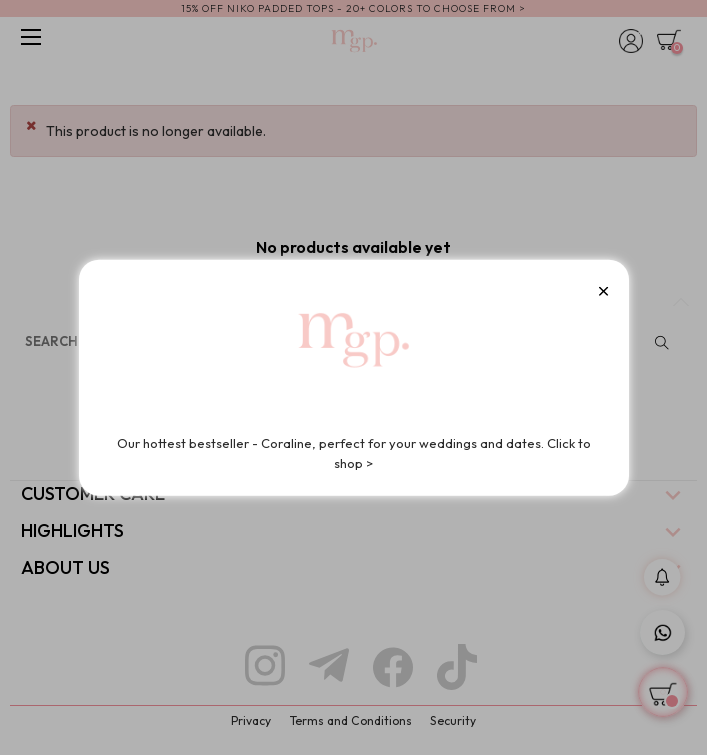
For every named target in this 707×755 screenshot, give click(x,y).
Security (453, 720)
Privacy (251, 720)
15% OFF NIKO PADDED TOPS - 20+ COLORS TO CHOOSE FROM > (353, 8)
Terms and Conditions (351, 720)
